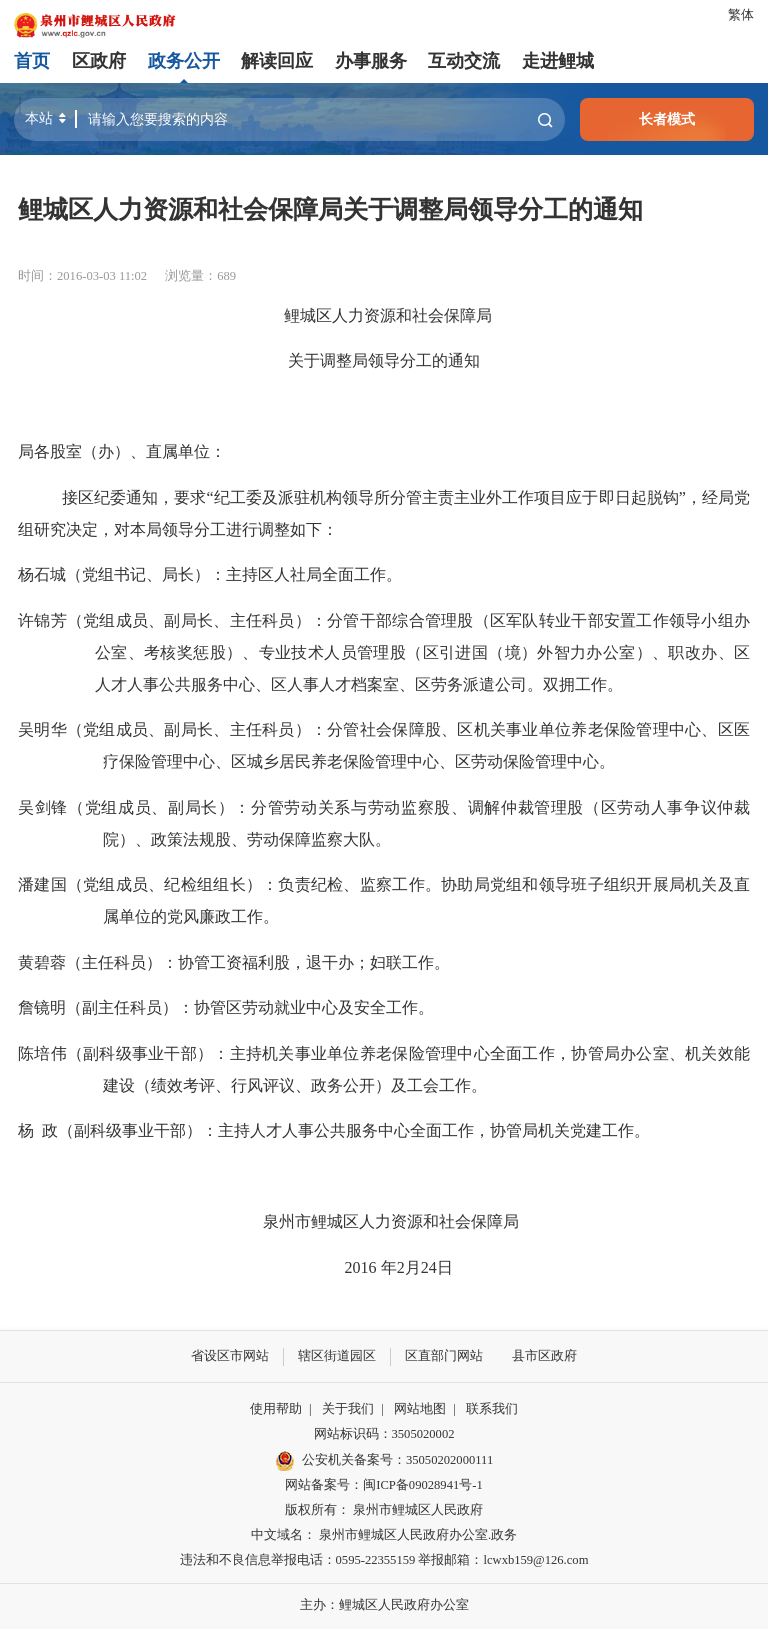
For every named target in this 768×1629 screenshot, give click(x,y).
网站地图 (420, 1409)
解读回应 (277, 61)
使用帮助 (276, 1409)
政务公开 (184, 61)
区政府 (99, 61)
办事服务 (371, 61)
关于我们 (348, 1409)
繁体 (741, 15)
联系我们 (492, 1409)
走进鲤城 (558, 61)
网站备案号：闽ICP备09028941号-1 (383, 1485)
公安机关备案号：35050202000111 (384, 1461)
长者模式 (667, 119)
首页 (32, 61)
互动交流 (464, 61)
